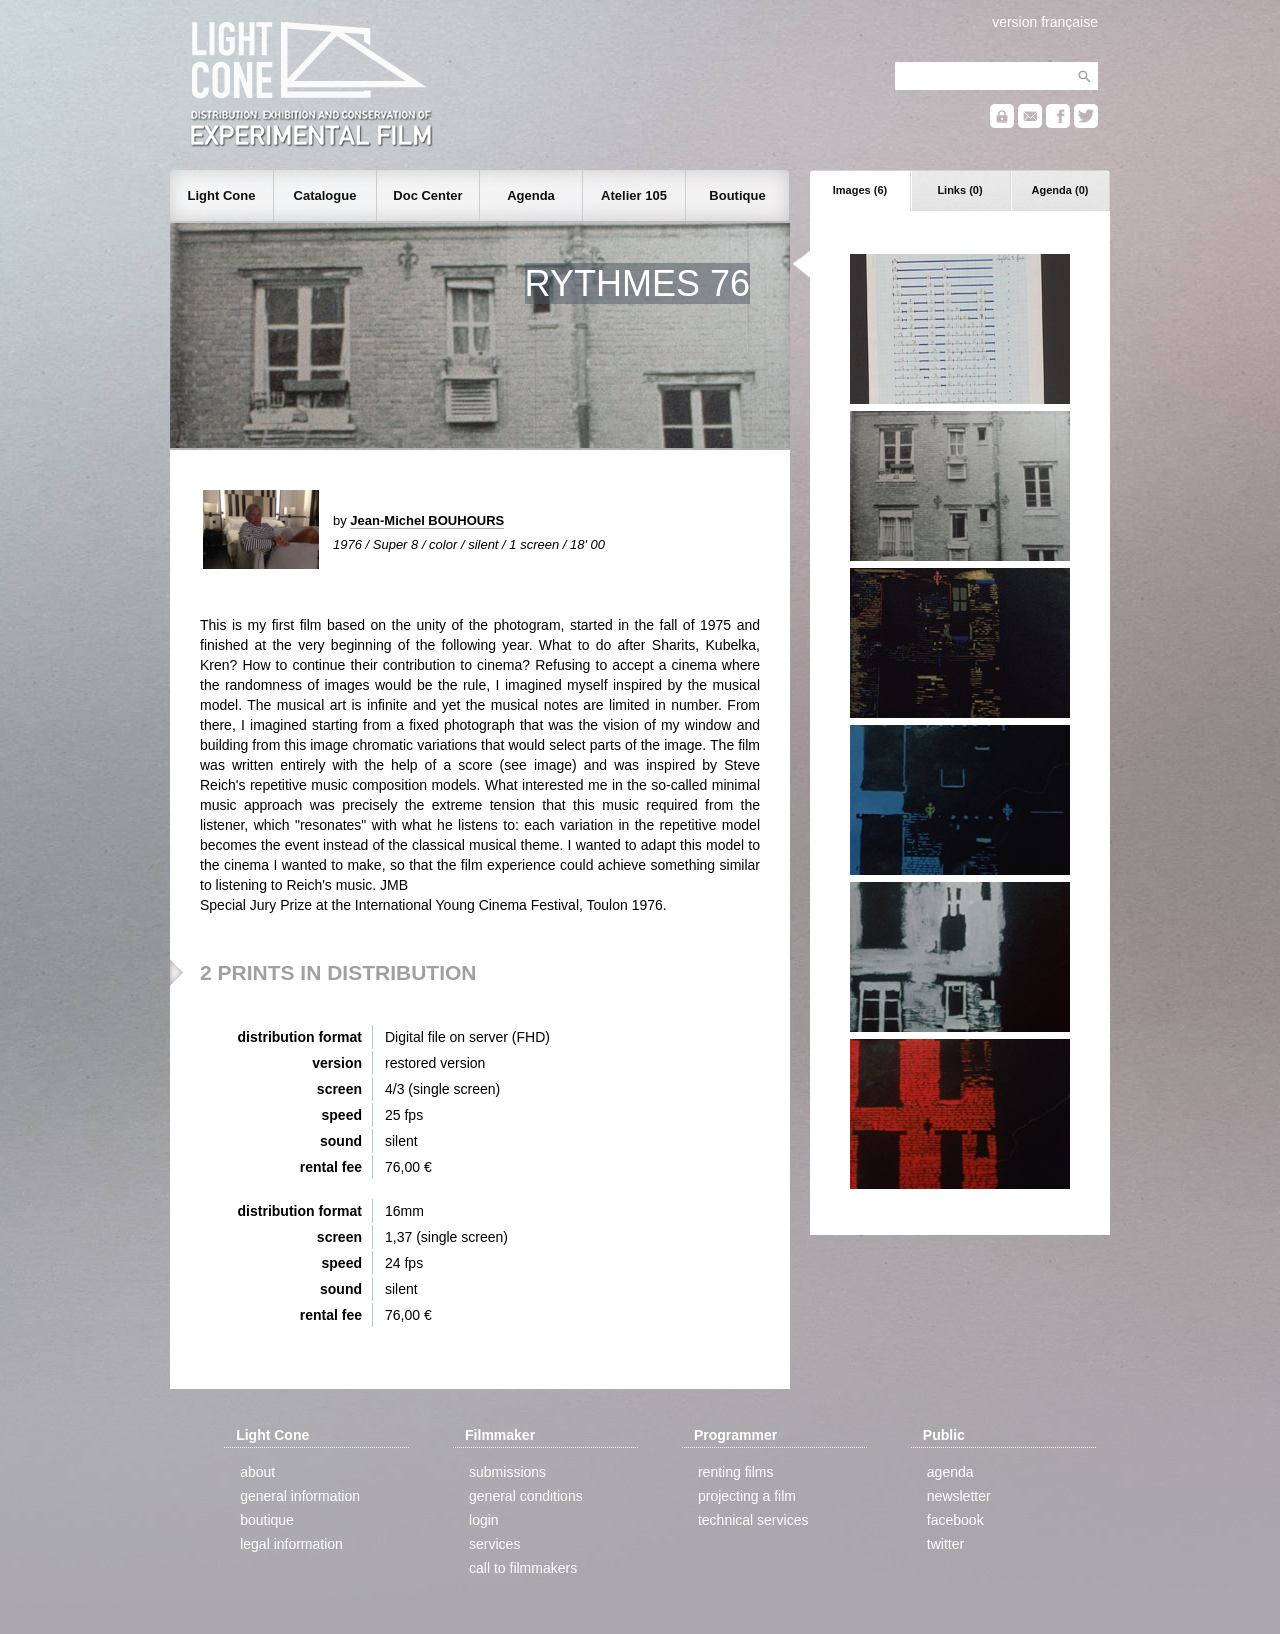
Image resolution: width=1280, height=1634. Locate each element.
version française (1045, 22)
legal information (291, 1544)
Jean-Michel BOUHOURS (427, 520)
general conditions (526, 1496)
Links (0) (959, 190)
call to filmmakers (523, 1568)
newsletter (959, 1496)
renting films (735, 1472)
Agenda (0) (1060, 190)
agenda (950, 1472)
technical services (753, 1520)
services (494, 1544)
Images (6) (860, 190)
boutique (267, 1520)
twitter (945, 1544)
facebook (955, 1520)
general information (300, 1496)
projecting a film (747, 1496)
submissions (507, 1472)
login (484, 1520)
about (257, 1472)
